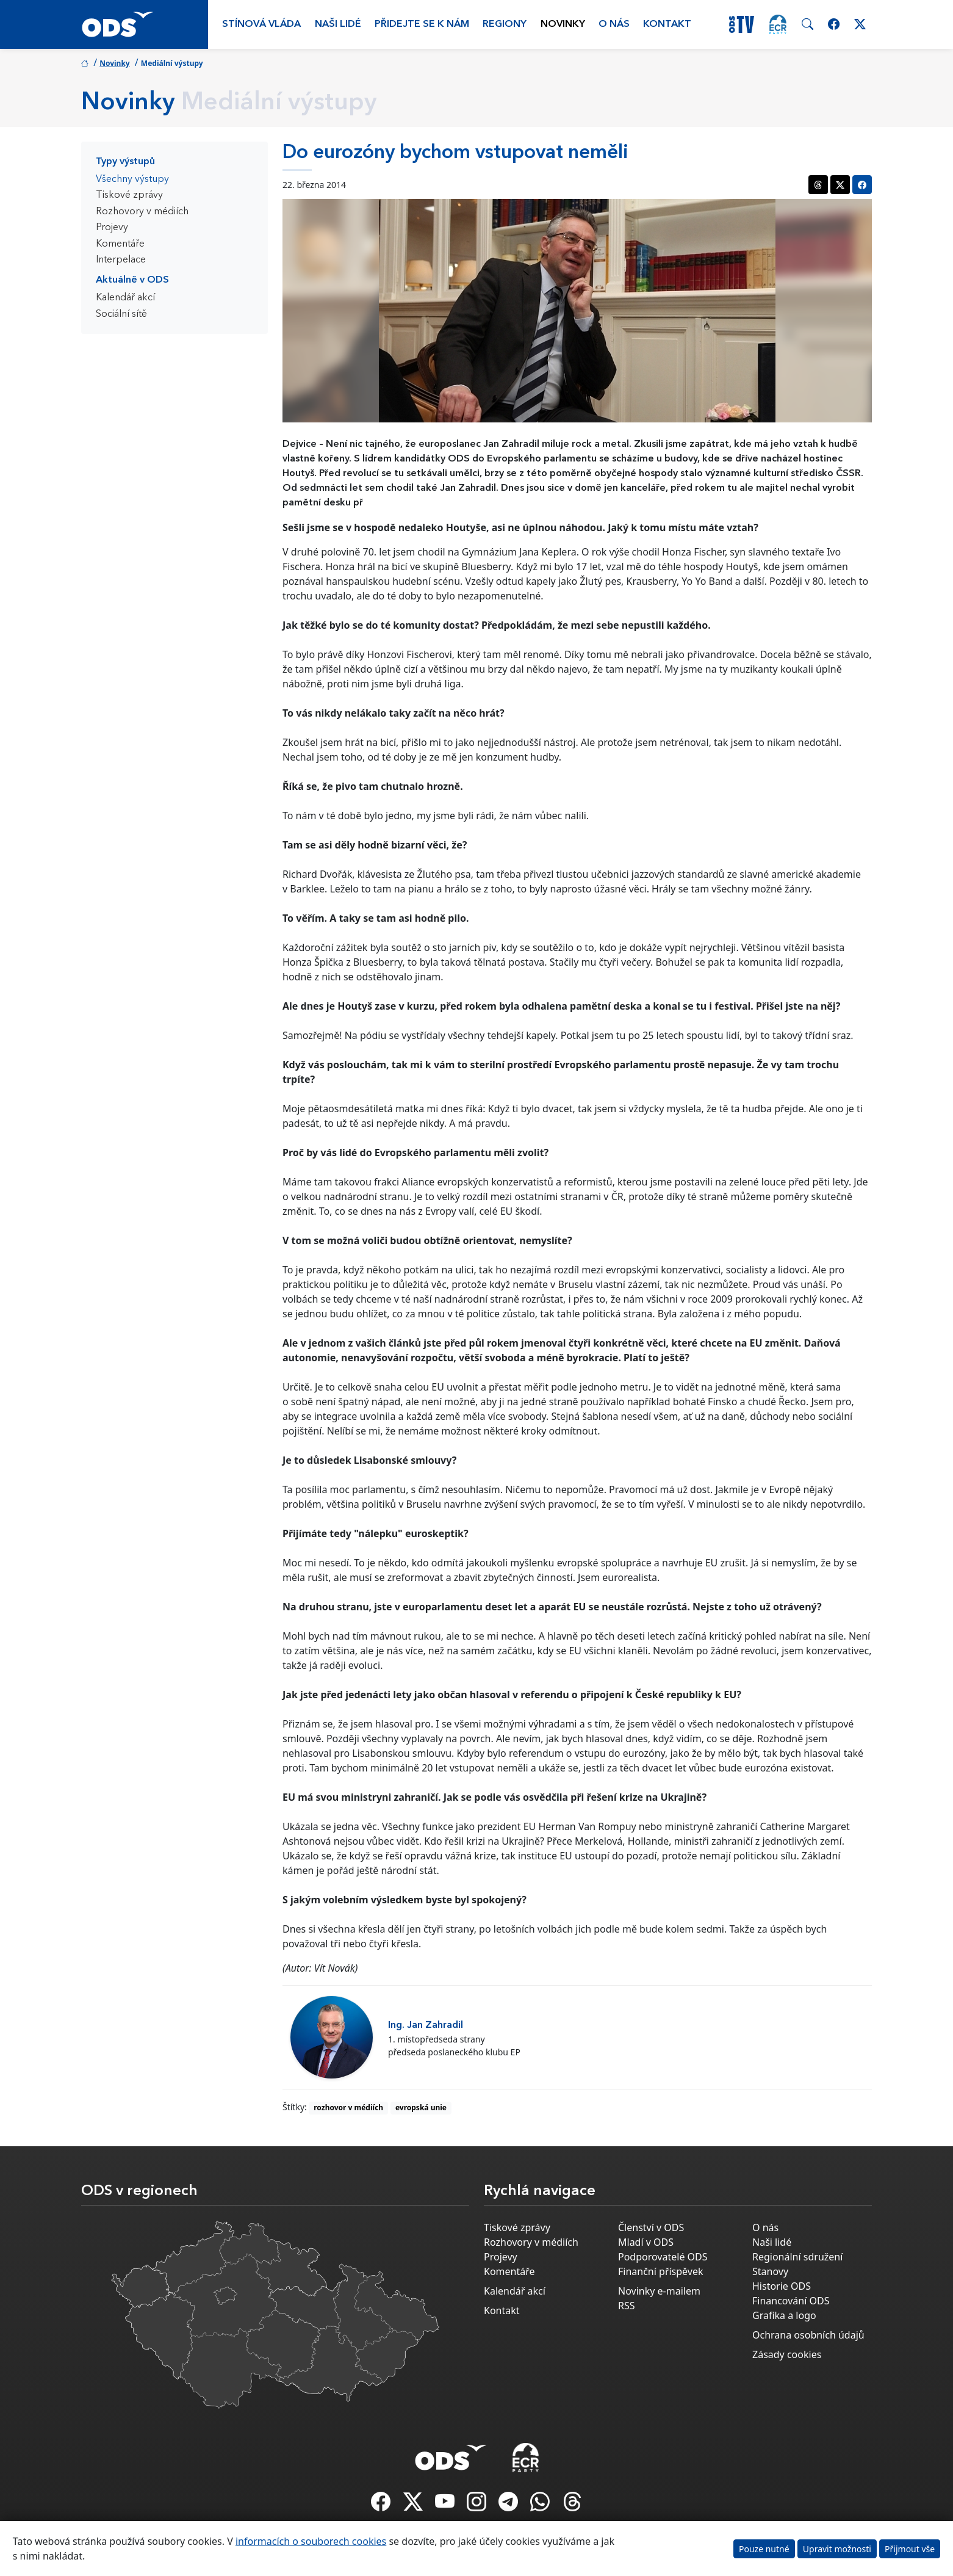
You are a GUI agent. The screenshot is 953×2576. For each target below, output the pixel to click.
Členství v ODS (651, 2227)
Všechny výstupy (132, 179)
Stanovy (770, 2271)
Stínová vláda (261, 24)
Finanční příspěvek (660, 2271)
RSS (626, 2305)
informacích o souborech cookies (311, 2541)
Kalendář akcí (125, 298)
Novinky (563, 24)
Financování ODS (790, 2300)
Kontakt (667, 24)
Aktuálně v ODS (132, 280)
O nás (614, 24)
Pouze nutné (764, 2549)
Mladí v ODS (646, 2242)
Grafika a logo (784, 2315)
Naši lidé (338, 24)
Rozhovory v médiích (142, 212)
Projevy (112, 228)
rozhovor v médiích (348, 2107)
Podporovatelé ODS (663, 2256)
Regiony (505, 24)
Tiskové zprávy (129, 195)
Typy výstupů (125, 162)
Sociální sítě (121, 314)
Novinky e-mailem (659, 2291)
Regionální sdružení (797, 2256)
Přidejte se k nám (422, 24)
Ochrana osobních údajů (808, 2335)
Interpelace (121, 260)
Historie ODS (781, 2286)
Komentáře (120, 244)
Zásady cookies (786, 2354)
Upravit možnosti (837, 2549)
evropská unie (421, 2107)
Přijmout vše (910, 2549)
